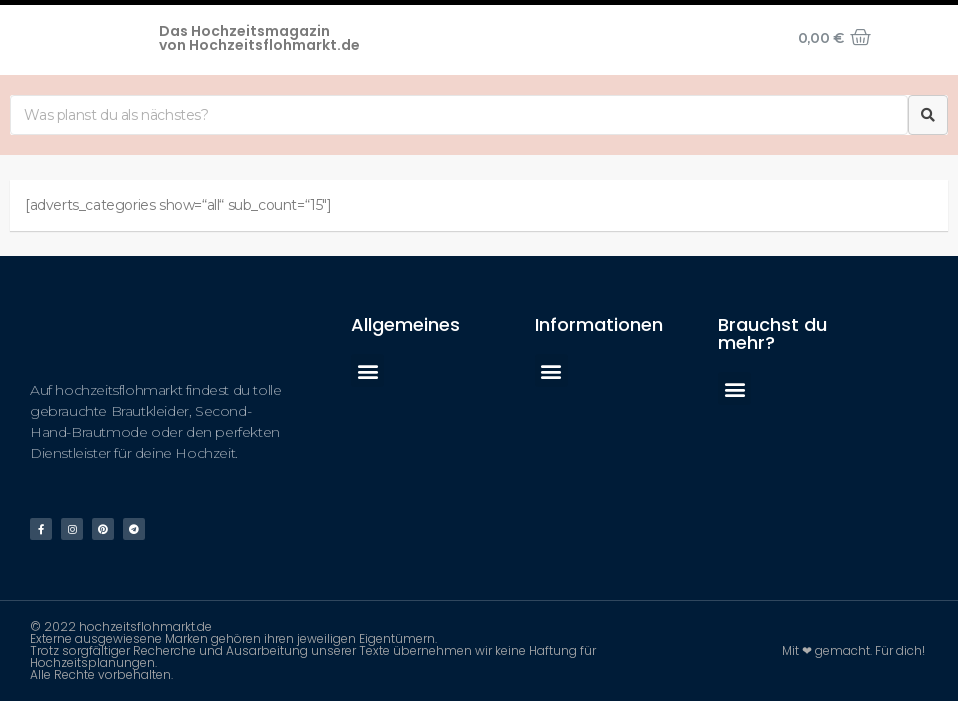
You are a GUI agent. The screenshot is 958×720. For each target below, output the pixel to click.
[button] (367, 370)
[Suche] (928, 115)
